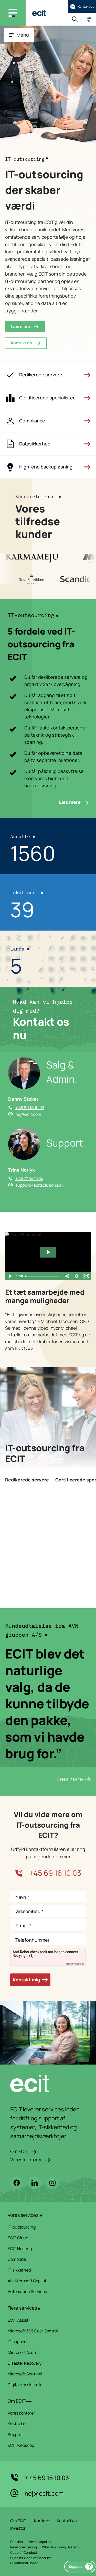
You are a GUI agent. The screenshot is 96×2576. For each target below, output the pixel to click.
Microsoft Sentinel (44, 2373)
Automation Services (44, 2291)
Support (81, 2566)
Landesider (89, 19)
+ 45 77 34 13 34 (29, 1178)
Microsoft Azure (44, 2352)
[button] (48, 374)
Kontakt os (82, 6)
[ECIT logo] (48, 2083)
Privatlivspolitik (39, 2541)
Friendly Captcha (75, 1964)
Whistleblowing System (60, 2547)
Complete (44, 2259)
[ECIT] (39, 13)
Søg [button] (75, 19)
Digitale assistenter (44, 2384)
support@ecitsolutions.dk (39, 1185)
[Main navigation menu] (13, 13)
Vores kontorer (30, 2159)
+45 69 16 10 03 (48, 1873)
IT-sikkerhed (44, 2270)
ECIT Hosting (44, 2248)
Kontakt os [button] (26, 343)
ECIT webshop (44, 2445)
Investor (18, 2528)
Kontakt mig (30, 1980)
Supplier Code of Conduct (30, 2558)
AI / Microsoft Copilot (44, 2280)
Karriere (41, 2521)
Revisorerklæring (23, 2547)
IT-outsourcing (44, 2227)
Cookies (16, 2541)
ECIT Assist (44, 2320)
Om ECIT (23, 2151)
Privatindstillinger (24, 2563)
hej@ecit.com (28, 1114)
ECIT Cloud (44, 2237)
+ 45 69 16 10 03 (29, 1107)
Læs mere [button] (25, 326)
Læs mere (73, 802)
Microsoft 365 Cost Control (44, 2331)
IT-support (44, 2341)
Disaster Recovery (44, 2363)
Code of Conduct (23, 2552)
